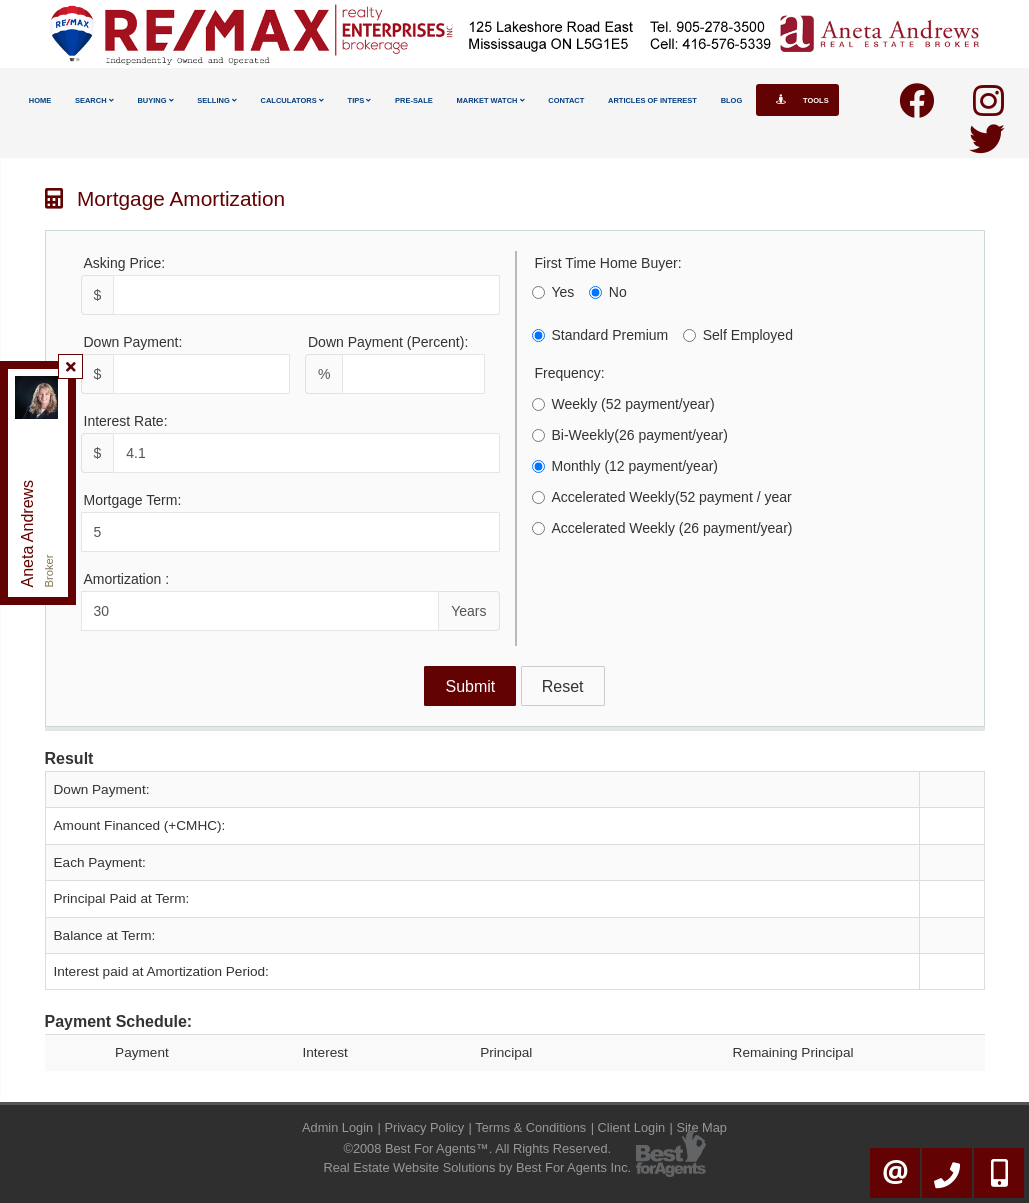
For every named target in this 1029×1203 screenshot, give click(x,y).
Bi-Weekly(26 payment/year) (630, 435)
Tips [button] (360, 100)
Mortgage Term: (133, 500)
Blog (732, 100)
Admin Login (337, 1127)
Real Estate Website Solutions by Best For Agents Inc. (477, 1167)
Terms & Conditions (530, 1127)
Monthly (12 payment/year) (625, 466)
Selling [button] (216, 100)
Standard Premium (600, 335)
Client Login (632, 1127)
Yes (553, 292)
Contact (566, 100)
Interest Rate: (126, 421)
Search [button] (94, 100)
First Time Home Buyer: (608, 263)
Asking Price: (125, 263)
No (608, 292)
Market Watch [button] (491, 100)
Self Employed (738, 335)
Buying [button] (155, 100)
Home (40, 100)
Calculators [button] (292, 100)
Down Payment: (133, 342)
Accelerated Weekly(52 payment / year (662, 497)
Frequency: (570, 373)
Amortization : (127, 579)
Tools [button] (797, 100)
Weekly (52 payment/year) (623, 404)
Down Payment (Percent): (388, 342)
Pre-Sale (414, 100)
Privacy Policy (424, 1127)
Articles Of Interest (652, 100)
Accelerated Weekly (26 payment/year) (662, 528)
